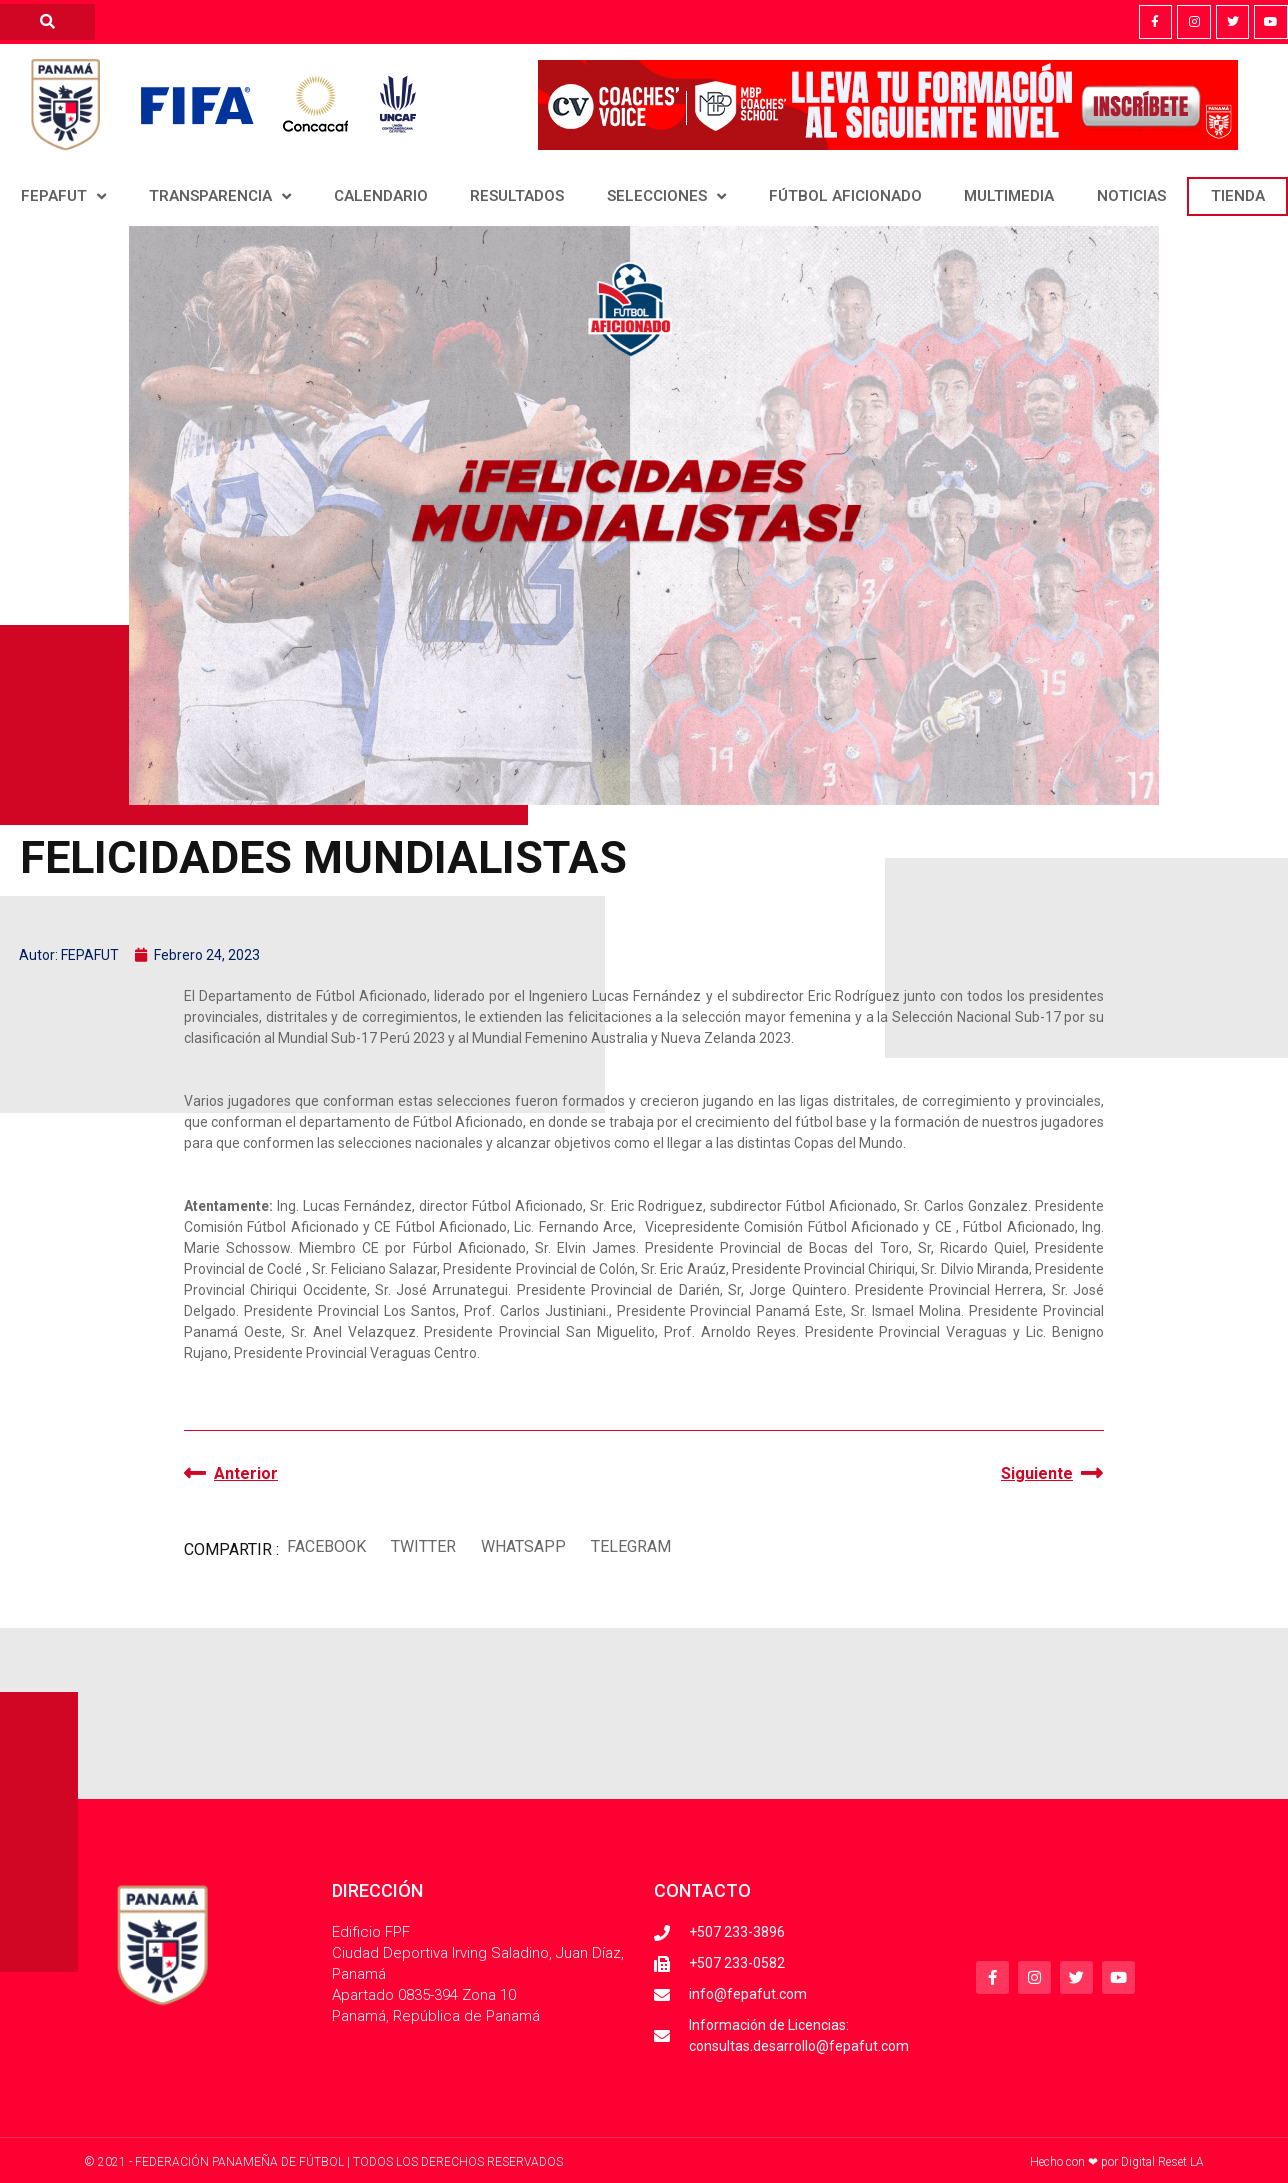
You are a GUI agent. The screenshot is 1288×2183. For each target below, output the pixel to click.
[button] (326, 1547)
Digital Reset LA (1162, 2162)
